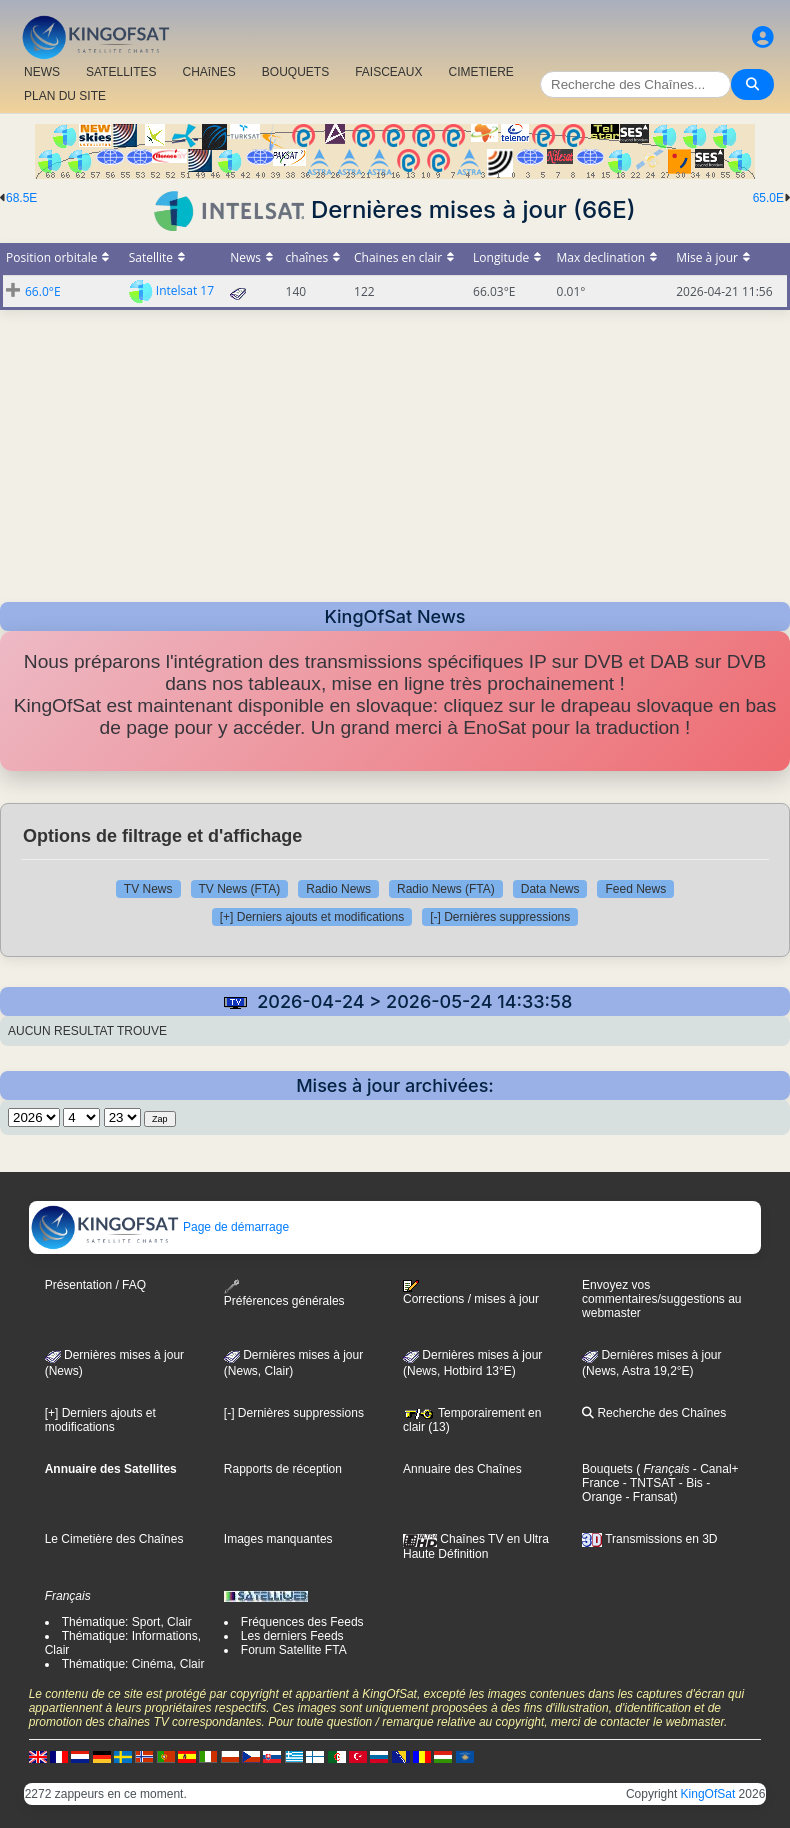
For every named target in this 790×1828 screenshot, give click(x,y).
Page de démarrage (159, 1227)
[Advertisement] (395, 450)
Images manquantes (278, 1539)
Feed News (635, 889)
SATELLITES (121, 72)
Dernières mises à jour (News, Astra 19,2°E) (651, 1363)
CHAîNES (208, 72)
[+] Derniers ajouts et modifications (312, 917)
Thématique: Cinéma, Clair (133, 1664)
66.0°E (43, 291)
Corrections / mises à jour (471, 1293)
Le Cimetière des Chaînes (114, 1539)
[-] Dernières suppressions (500, 917)
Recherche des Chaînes (654, 1413)
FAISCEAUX (388, 72)
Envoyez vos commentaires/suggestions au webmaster (661, 1299)
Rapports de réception (283, 1469)
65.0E (768, 198)
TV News (148, 889)
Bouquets (607, 1469)
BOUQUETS (295, 72)
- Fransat (647, 1497)
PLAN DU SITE (65, 96)
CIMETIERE (481, 72)
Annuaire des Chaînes (462, 1469)
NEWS (42, 72)
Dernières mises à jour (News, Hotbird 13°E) (472, 1363)
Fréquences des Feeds (302, 1622)
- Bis (688, 1483)
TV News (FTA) (240, 889)
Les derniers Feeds (292, 1636)
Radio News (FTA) (446, 889)
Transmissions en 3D (649, 1539)
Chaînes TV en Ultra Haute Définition (476, 1546)
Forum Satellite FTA (294, 1650)
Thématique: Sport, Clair (127, 1622)
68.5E (21, 198)
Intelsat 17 (185, 290)
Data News (550, 889)
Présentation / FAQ (95, 1285)
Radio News (338, 889)
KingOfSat (708, 1794)
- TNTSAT (647, 1483)
